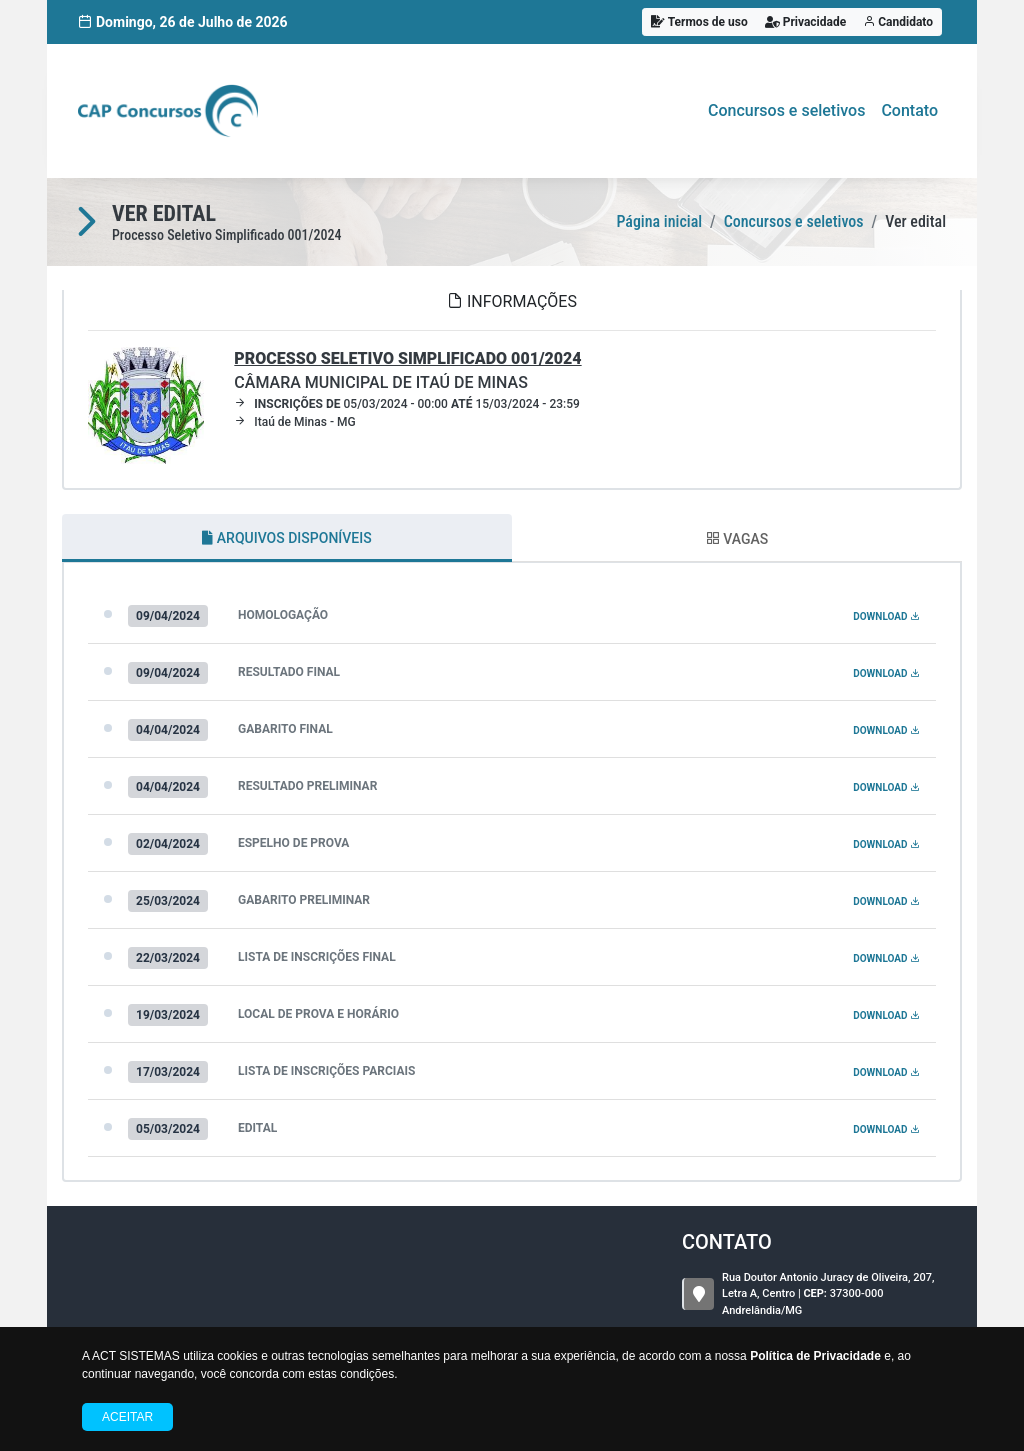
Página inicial (659, 221)
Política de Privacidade (815, 1356)
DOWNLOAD (886, 616)
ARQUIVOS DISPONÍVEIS (286, 538)
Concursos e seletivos (786, 110)
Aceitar (127, 1417)
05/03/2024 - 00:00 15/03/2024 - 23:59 (407, 404)
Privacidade (806, 22)
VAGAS (737, 539)
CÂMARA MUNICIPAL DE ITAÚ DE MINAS (407, 370)
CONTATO (727, 1242)
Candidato (898, 22)
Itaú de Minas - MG (294, 422)
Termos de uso (699, 22)
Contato (909, 110)
